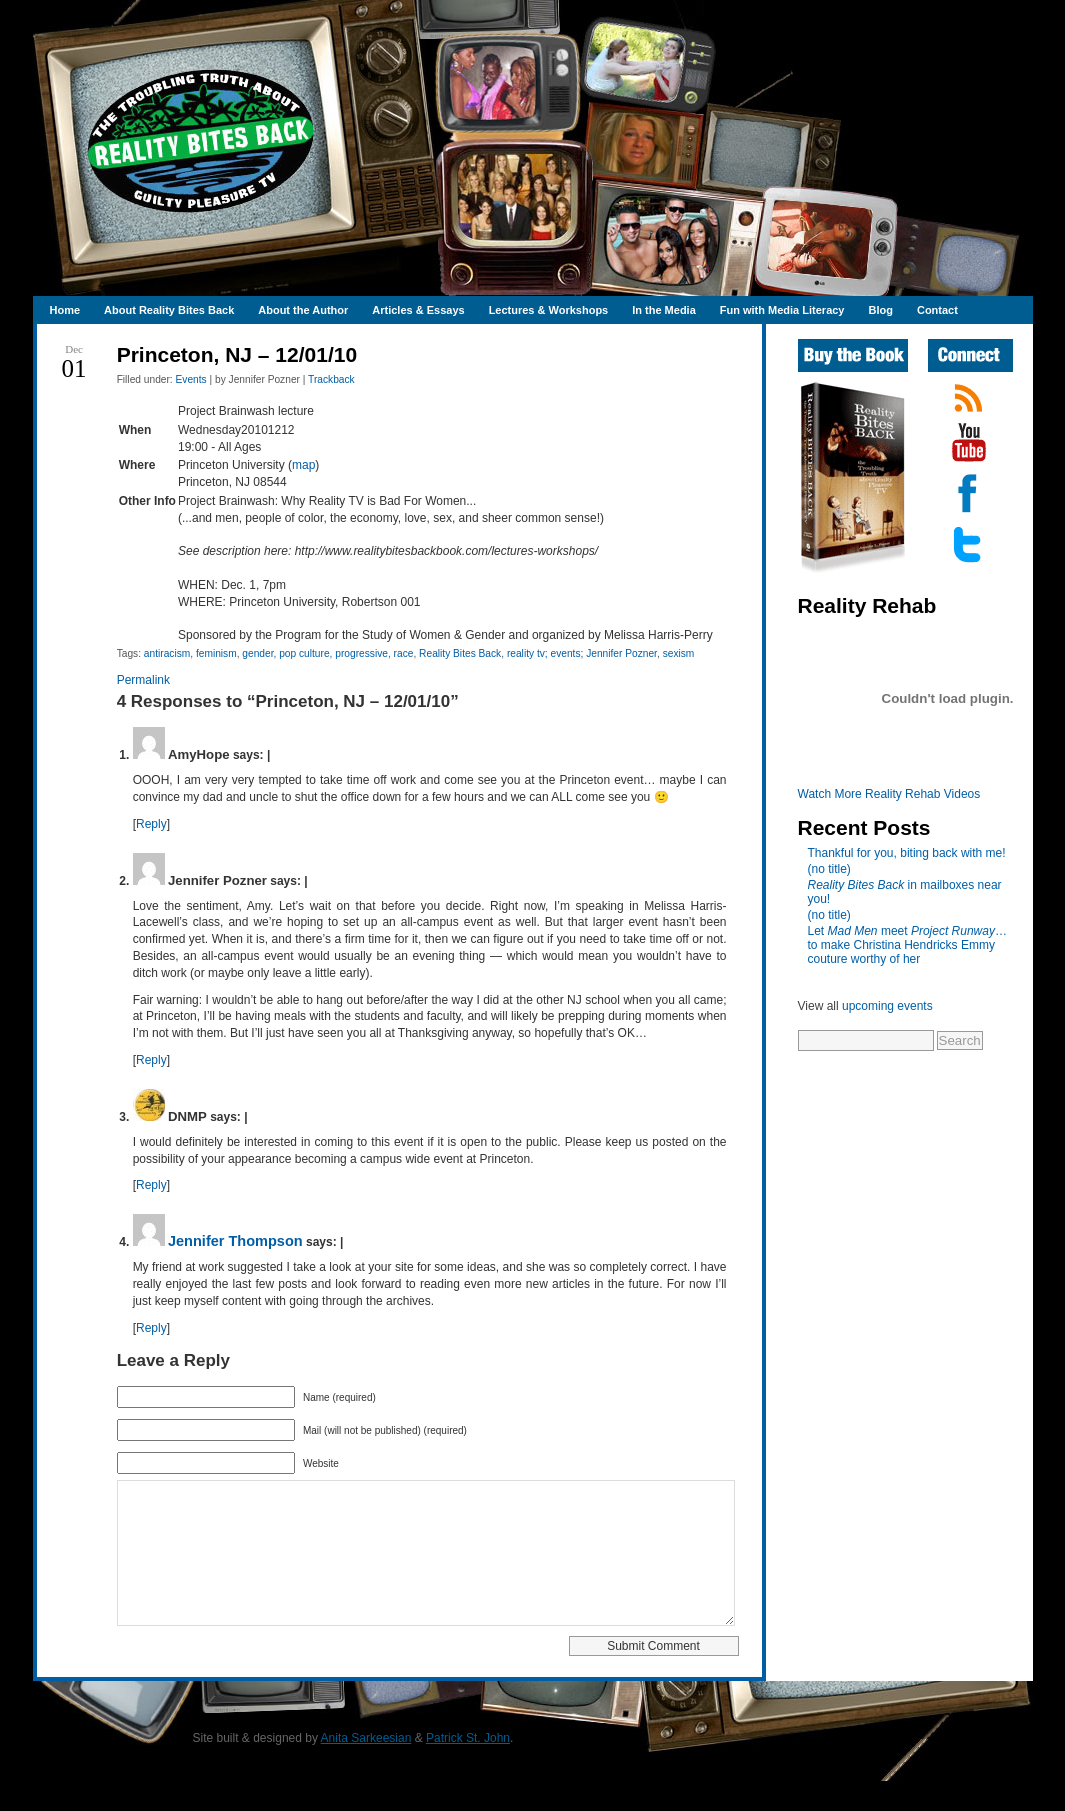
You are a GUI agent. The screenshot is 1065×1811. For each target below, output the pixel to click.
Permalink (143, 680)
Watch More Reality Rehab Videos (889, 794)
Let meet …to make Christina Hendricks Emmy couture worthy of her (907, 945)
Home (65, 310)
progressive (361, 653)
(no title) (829, 869)
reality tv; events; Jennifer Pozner (582, 653)
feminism (216, 653)
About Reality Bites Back (169, 310)
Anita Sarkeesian (366, 1768)
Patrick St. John (468, 1768)
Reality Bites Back (460, 653)
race (404, 653)
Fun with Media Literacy (782, 310)
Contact (937, 310)
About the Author (303, 310)
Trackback (331, 379)
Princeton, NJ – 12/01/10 (237, 354)
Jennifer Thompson (235, 1241)
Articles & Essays (418, 310)
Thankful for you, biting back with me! (907, 853)
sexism (679, 653)
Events (191, 379)
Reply (151, 824)
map (303, 465)
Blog (880, 310)
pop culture (304, 653)
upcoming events (887, 1006)
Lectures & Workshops (549, 310)
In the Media (664, 310)
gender (257, 653)
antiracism (167, 653)
